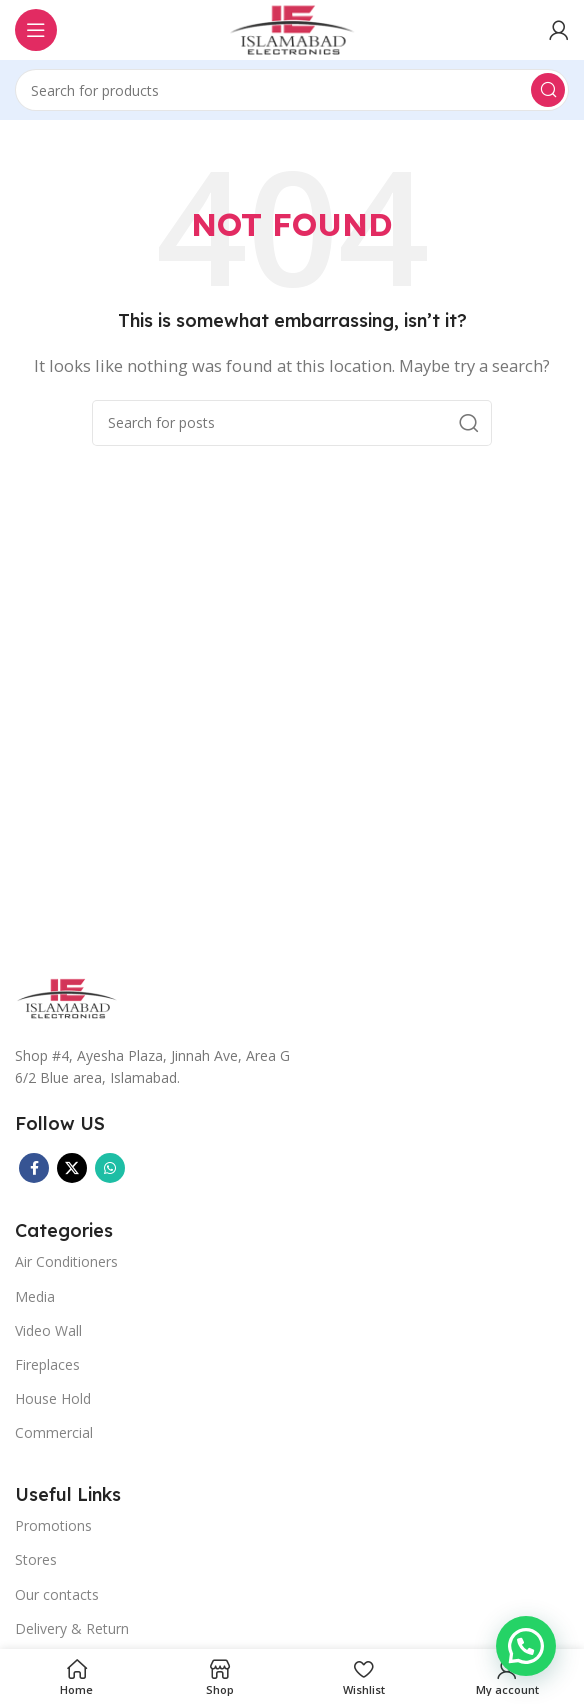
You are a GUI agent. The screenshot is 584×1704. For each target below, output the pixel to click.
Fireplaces (47, 1364)
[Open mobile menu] (36, 30)
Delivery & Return (72, 1628)
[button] (526, 1646)
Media (35, 1296)
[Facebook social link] (34, 1168)
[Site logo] (292, 28)
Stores (36, 1559)
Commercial (54, 1432)
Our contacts (57, 1594)
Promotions (53, 1525)
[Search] (292, 90)
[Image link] (67, 997)
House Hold (53, 1398)
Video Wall (48, 1330)
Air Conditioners (66, 1261)
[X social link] (72, 1168)
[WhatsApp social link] (110, 1168)
